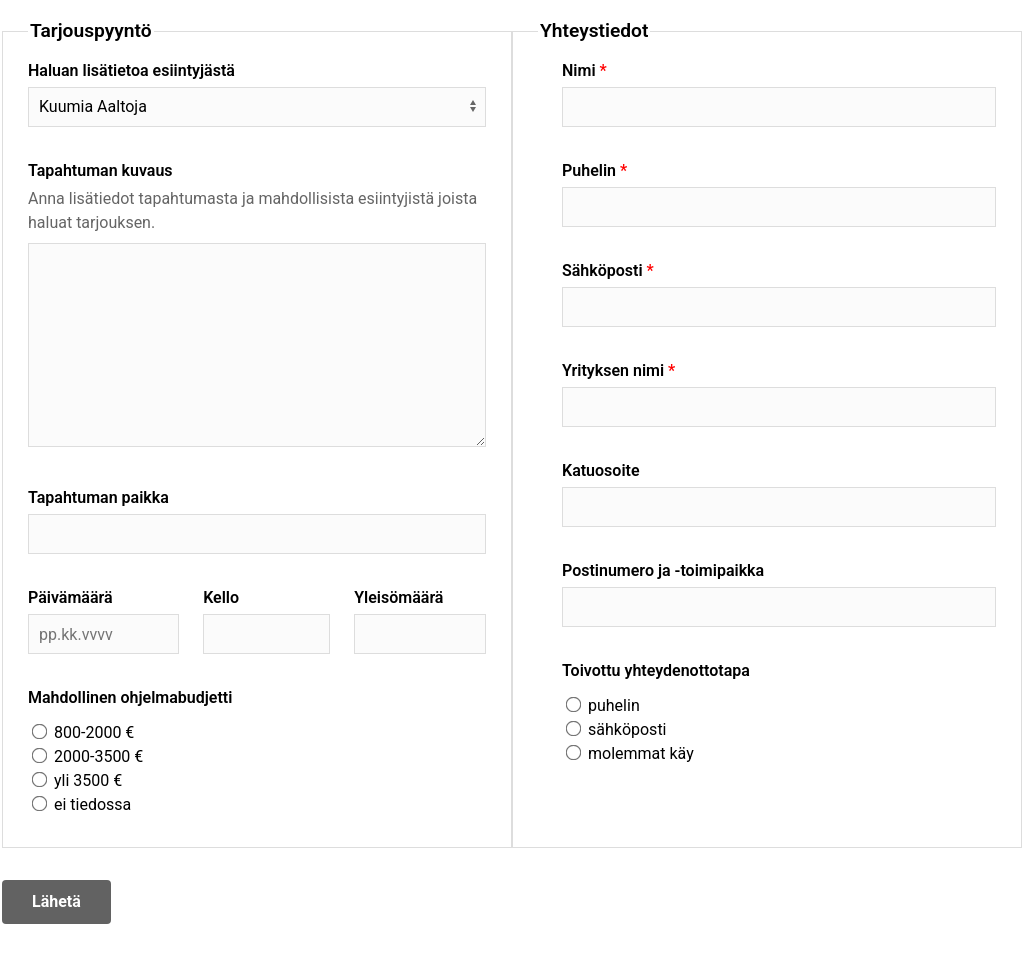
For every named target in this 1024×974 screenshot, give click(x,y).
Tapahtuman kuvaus (100, 170)
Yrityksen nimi (613, 370)
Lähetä (56, 901)
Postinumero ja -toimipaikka (663, 570)
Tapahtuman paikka (98, 497)
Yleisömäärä (398, 597)
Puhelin (589, 170)
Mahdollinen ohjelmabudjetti (130, 697)
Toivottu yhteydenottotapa (656, 670)
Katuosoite (601, 470)
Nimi (579, 70)
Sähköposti (602, 270)
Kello (221, 597)
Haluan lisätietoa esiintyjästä (131, 70)
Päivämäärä (70, 597)
